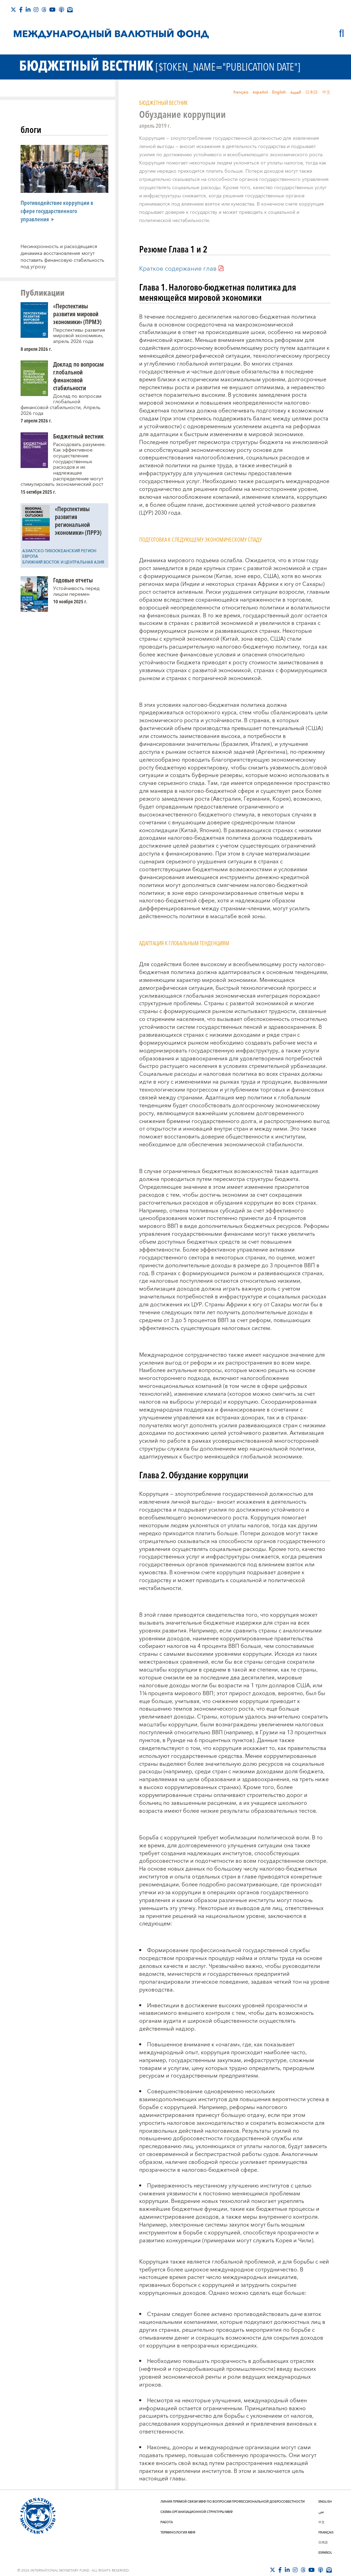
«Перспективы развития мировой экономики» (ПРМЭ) (77, 313)
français (240, 92)
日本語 (311, 92)
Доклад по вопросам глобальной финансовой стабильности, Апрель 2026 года (61, 405)
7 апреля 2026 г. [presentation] (36, 420)
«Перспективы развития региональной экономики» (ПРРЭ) (78, 520)
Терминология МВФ (177, 2532)
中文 (326, 92)
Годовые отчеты (73, 579)
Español (325, 2552)
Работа (166, 2522)
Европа (30, 556)
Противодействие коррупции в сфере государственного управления (57, 210)
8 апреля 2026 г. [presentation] (36, 349)
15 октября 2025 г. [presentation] (38, 491)
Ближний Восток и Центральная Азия (63, 562)
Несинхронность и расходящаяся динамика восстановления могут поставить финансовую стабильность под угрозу (62, 257)
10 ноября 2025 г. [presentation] (70, 601)
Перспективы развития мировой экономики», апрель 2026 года (79, 336)
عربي (321, 2512)
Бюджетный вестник (78, 436)
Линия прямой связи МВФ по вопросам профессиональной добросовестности (232, 2501)
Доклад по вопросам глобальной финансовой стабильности (78, 375)
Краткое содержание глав (178, 268)
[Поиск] (341, 33)
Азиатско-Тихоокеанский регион (59, 551)
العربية (295, 92)
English (279, 92)
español (260, 92)
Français (326, 2532)
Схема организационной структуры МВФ (196, 2512)
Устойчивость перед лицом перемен (76, 591)
